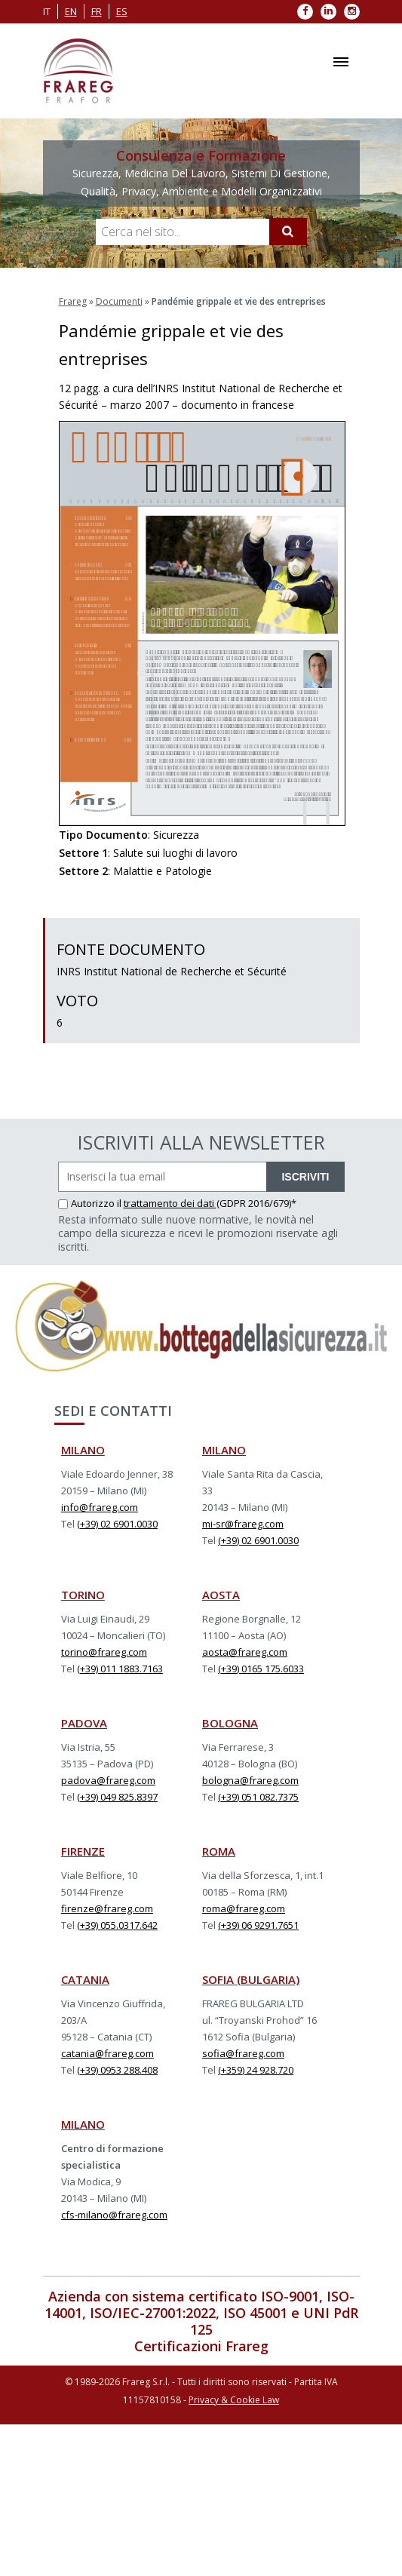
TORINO (83, 1594)
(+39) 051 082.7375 (258, 1797)
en (71, 11)
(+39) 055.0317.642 (117, 1925)
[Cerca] (288, 231)
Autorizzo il (91, 1203)
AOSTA (221, 1594)
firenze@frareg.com (107, 1908)
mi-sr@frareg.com (243, 1524)
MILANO (83, 1449)
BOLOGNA (230, 1722)
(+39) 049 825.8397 (117, 1797)
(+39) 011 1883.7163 (120, 1668)
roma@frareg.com (243, 1908)
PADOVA (84, 1722)
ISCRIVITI (305, 1177)
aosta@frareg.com (244, 1652)
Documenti (119, 301)
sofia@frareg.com (243, 2053)
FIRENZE (83, 1851)
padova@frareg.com (108, 1780)
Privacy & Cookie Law (234, 2399)
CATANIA (85, 1979)
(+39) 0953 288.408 (117, 2070)
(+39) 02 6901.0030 (117, 1524)
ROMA (218, 1851)
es (121, 11)
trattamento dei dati (170, 1203)
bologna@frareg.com (250, 1780)
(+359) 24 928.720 (255, 2070)
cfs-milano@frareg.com (114, 2214)
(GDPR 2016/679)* (256, 1203)
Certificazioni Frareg (201, 2346)
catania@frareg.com (107, 2053)
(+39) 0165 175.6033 (261, 1668)
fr (96, 11)
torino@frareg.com (104, 1652)
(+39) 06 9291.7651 (258, 1925)
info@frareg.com (99, 1507)
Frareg (73, 301)
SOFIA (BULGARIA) (250, 1979)
